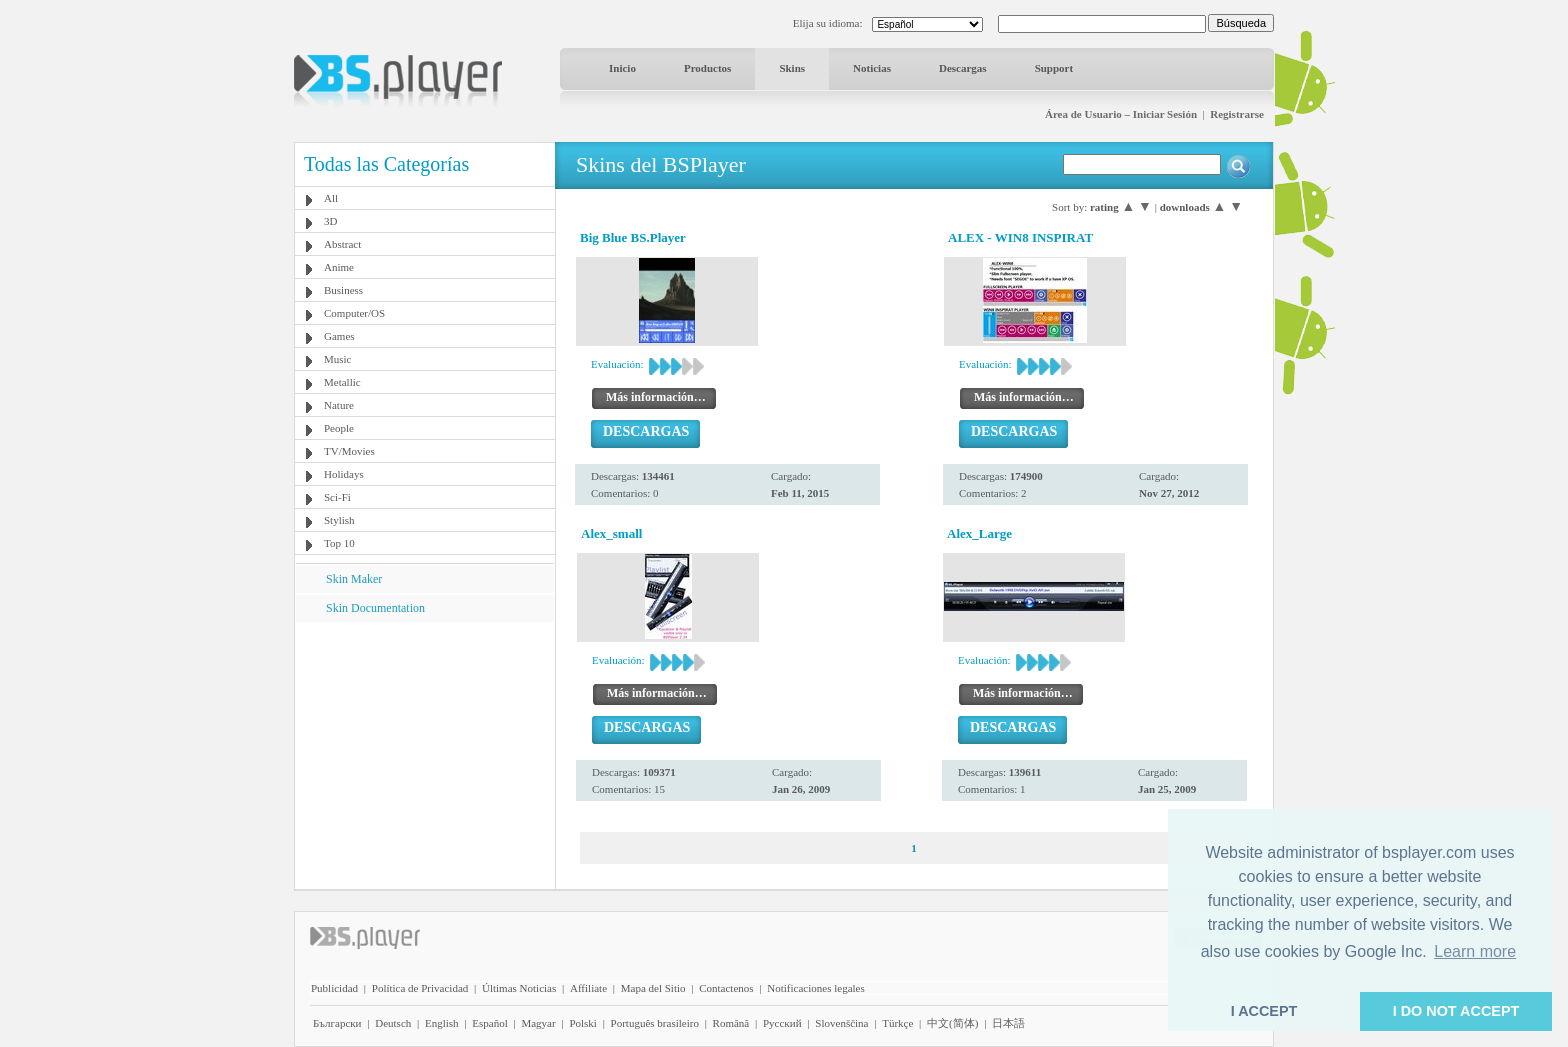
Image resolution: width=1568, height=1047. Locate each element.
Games (339, 336)
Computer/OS (354, 313)
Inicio (622, 68)
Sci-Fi (337, 497)
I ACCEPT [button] (1264, 1011)
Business (343, 290)
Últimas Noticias (519, 988)
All (331, 198)
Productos (707, 68)
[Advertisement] (425, 747)
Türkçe (897, 1023)
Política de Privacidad (420, 988)
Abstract (342, 244)
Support (1054, 68)
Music (338, 359)
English (442, 1023)
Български (337, 1023)
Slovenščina (841, 1023)
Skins (792, 68)
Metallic (342, 382)
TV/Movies (349, 451)
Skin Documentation (375, 608)
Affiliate (588, 988)
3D (330, 221)
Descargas (963, 68)
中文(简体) (952, 1023)
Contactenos (726, 988)
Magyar (538, 1023)
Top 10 (339, 543)
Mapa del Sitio (653, 988)
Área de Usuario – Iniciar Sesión (1121, 114)
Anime (339, 267)
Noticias (872, 68)
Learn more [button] (1475, 951)
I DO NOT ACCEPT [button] (1456, 1011)
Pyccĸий (782, 1023)
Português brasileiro (655, 1023)
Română (731, 1023)
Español (489, 1023)
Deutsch (393, 1023)
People (339, 428)
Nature (339, 405)
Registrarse (1237, 114)
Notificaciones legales (815, 988)
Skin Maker (354, 579)
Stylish (339, 520)
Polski (583, 1023)
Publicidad (334, 988)
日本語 (1008, 1023)
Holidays (344, 474)
